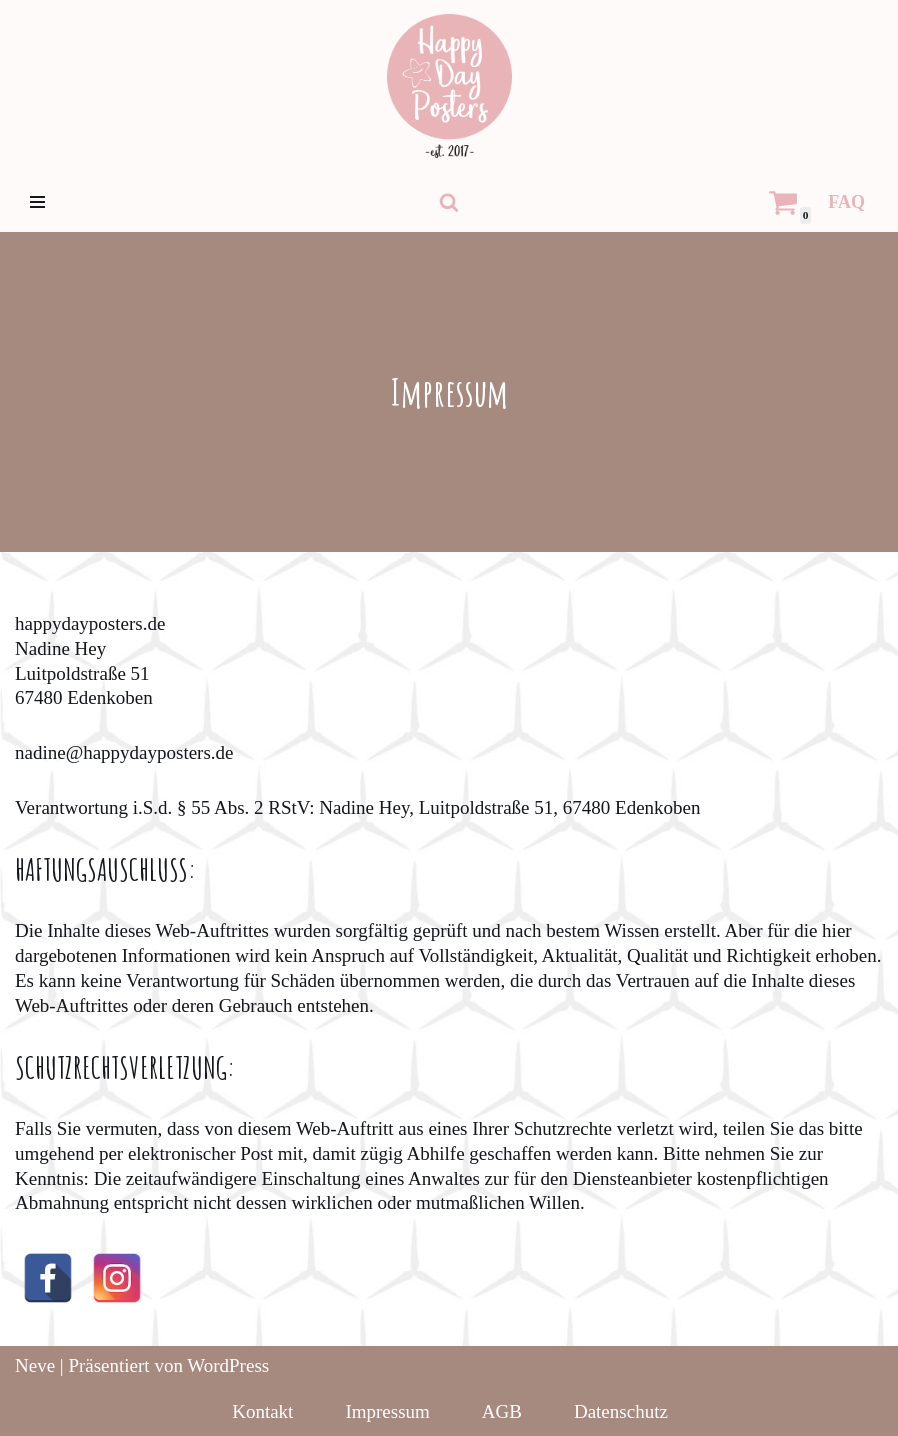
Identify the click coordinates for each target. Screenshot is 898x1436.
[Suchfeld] (449, 202)
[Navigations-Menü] (37, 202)
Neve (35, 1365)
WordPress (228, 1365)
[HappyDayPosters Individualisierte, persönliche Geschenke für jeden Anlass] (449, 86)
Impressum (387, 1411)
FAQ (846, 202)
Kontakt (262, 1411)
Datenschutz (621, 1411)
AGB (502, 1411)
